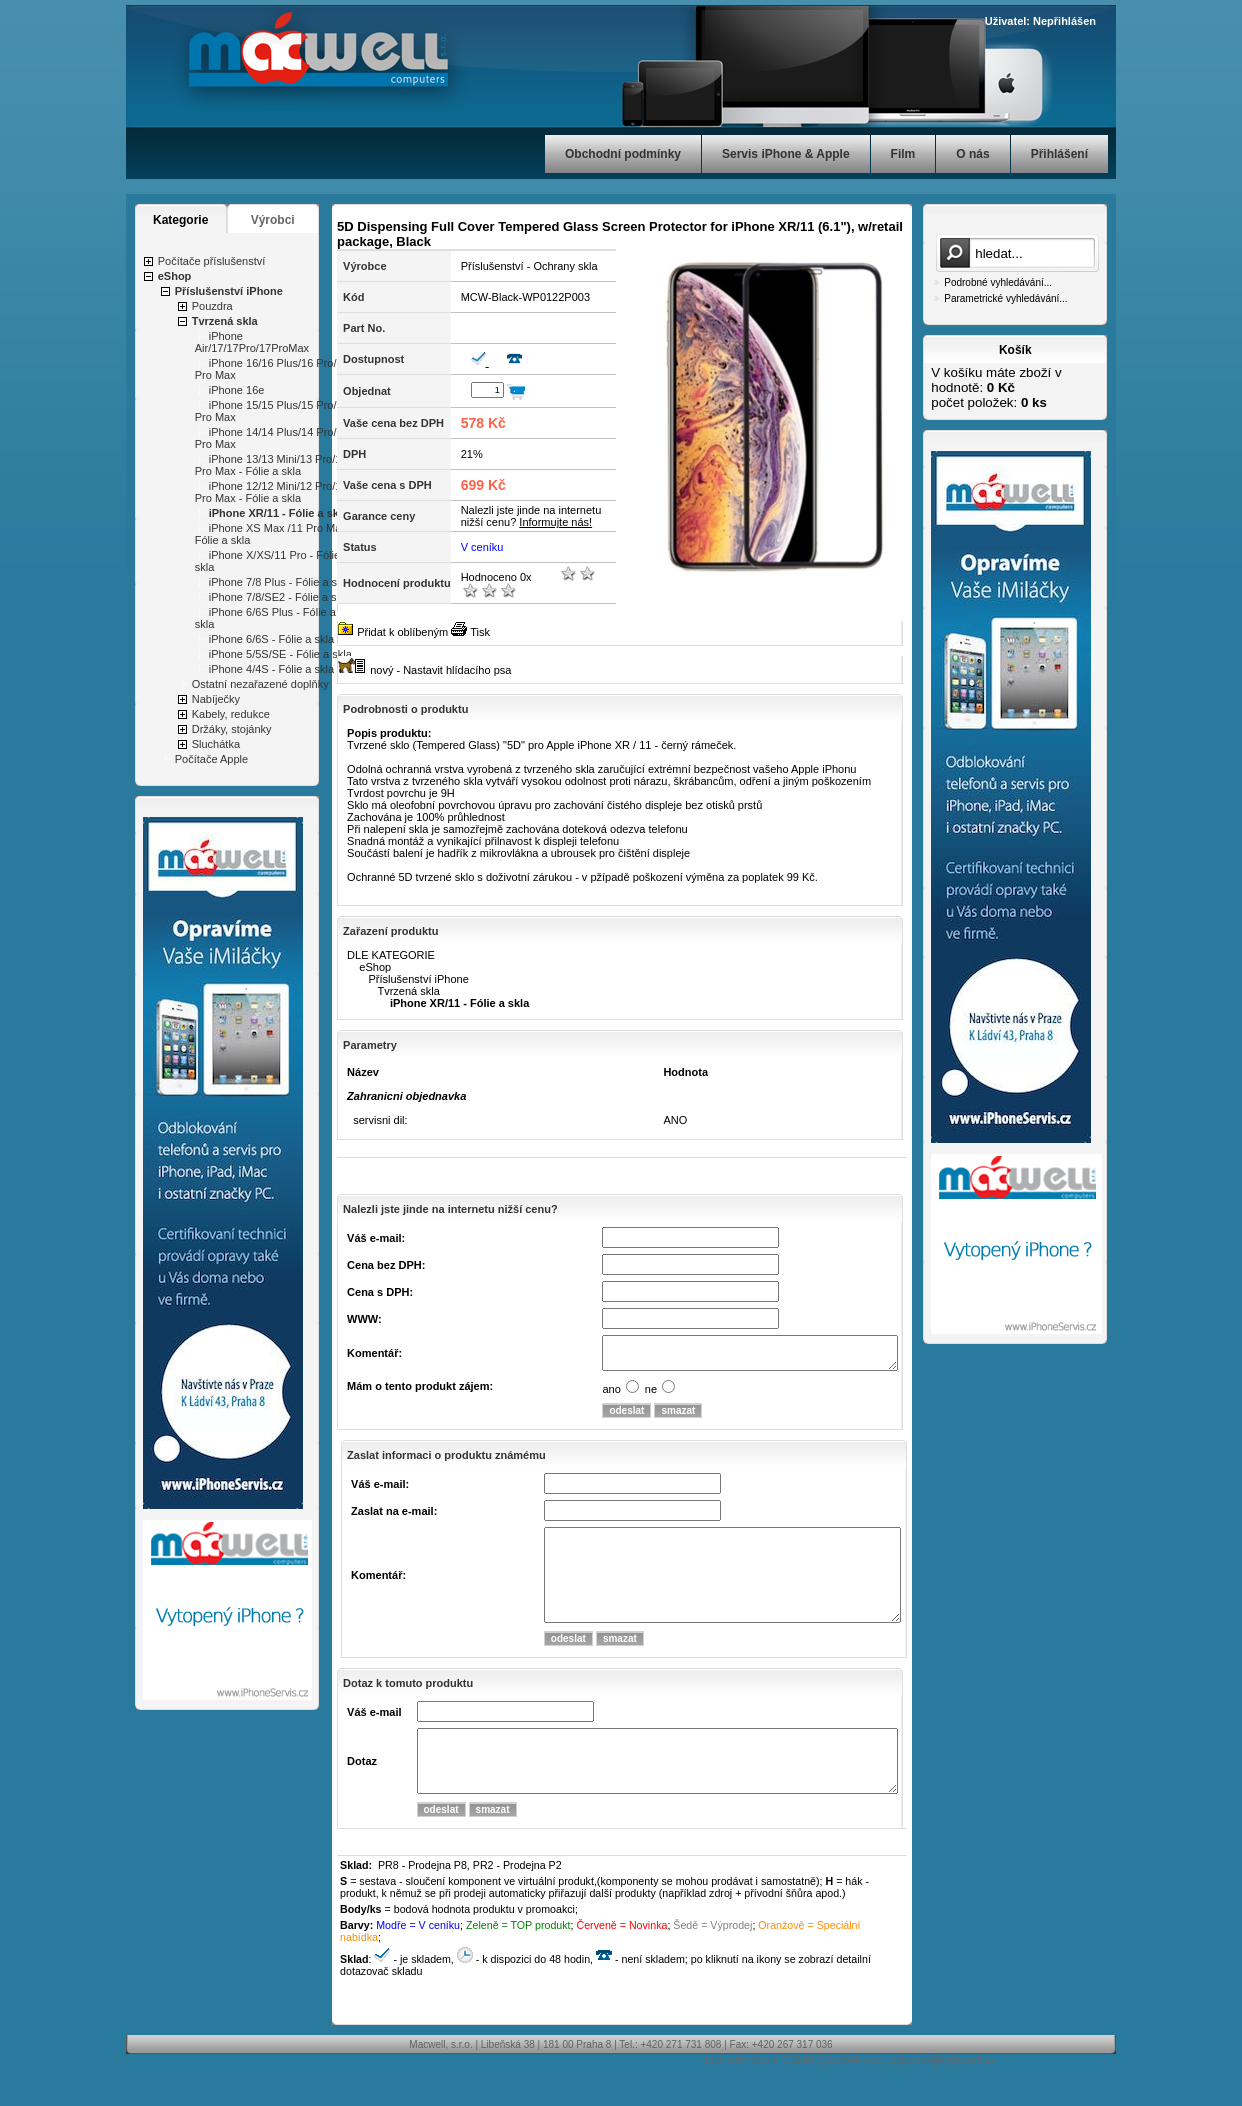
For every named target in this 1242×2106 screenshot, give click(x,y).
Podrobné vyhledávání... (998, 282)
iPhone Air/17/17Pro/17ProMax (252, 342)
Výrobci (273, 220)
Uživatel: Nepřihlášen (1040, 21)
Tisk (480, 632)
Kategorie (180, 220)
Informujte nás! (555, 522)
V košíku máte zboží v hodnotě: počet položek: (996, 387)
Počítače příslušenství (212, 261)
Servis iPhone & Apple (786, 154)
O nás (972, 154)
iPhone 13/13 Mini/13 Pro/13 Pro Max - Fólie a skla (271, 465)
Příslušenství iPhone (229, 291)
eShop (175, 276)
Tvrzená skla (225, 321)
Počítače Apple (211, 759)
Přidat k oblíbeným (402, 632)
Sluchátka (216, 744)
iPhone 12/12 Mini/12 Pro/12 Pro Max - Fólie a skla (271, 492)
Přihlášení (1059, 154)
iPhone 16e (237, 390)
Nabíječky (216, 699)
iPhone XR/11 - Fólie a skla (278, 513)
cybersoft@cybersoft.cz (943, 2095)
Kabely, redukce (231, 714)
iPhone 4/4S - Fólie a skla (271, 669)
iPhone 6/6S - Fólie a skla (271, 639)
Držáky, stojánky (232, 729)
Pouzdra (212, 306)
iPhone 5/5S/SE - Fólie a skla (280, 654)
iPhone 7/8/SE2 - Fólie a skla (280, 597)
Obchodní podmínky (623, 154)
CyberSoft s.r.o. (850, 2095)
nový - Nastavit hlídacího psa (440, 670)
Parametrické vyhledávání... (1005, 298)
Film (903, 154)
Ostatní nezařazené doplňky (260, 684)
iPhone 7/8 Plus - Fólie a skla (280, 582)
